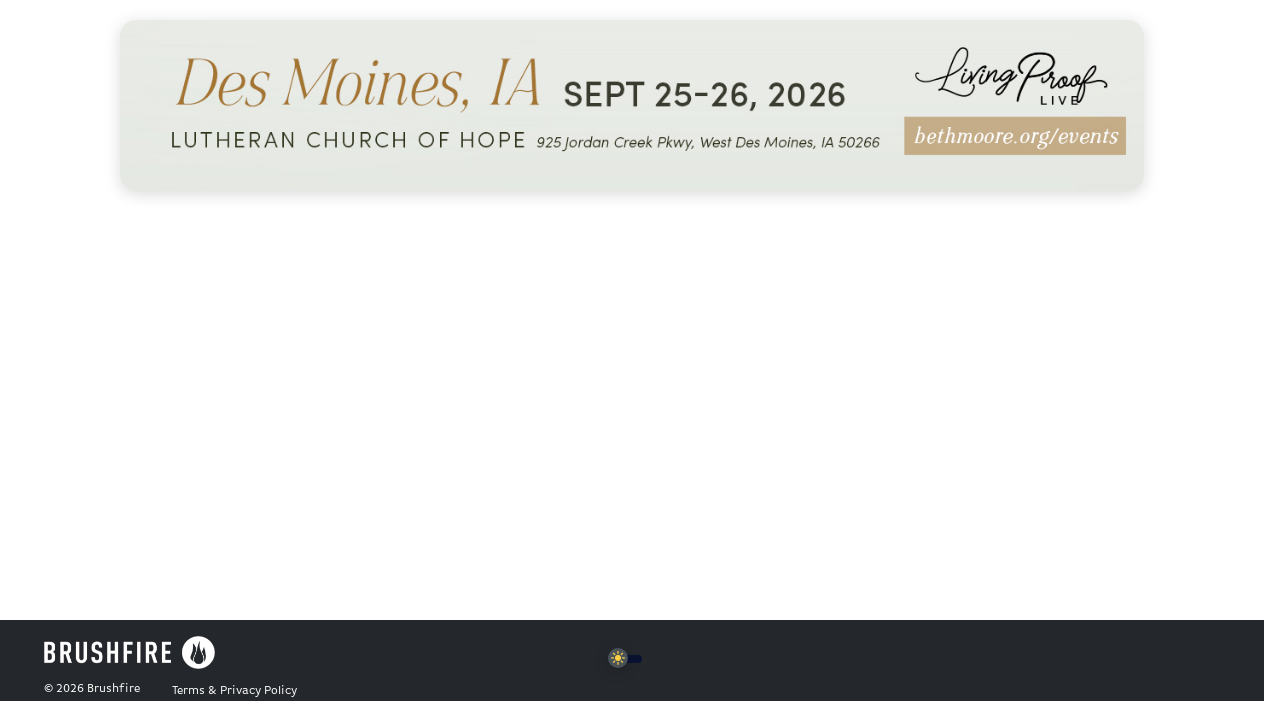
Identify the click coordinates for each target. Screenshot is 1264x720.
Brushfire (113, 689)
